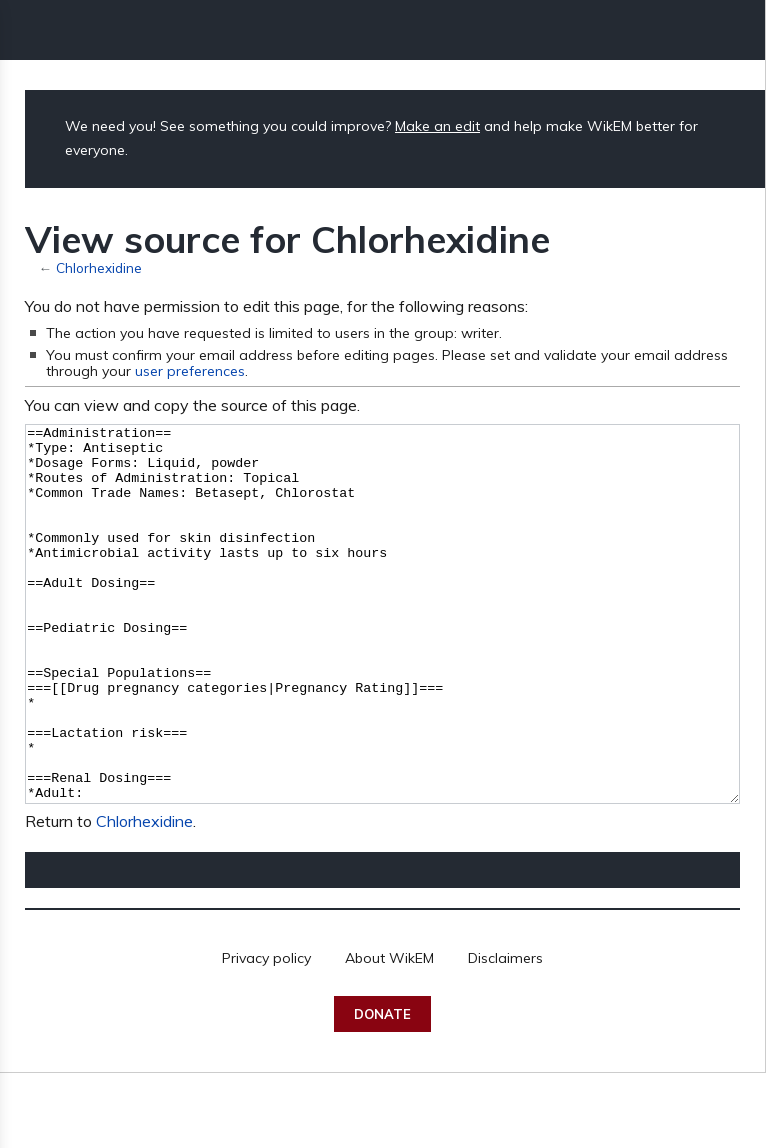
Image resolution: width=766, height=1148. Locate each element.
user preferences (190, 371)
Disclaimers (505, 1033)
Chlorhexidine (99, 267)
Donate (382, 1089)
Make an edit (437, 126)
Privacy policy (266, 1033)
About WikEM (389, 1033)
